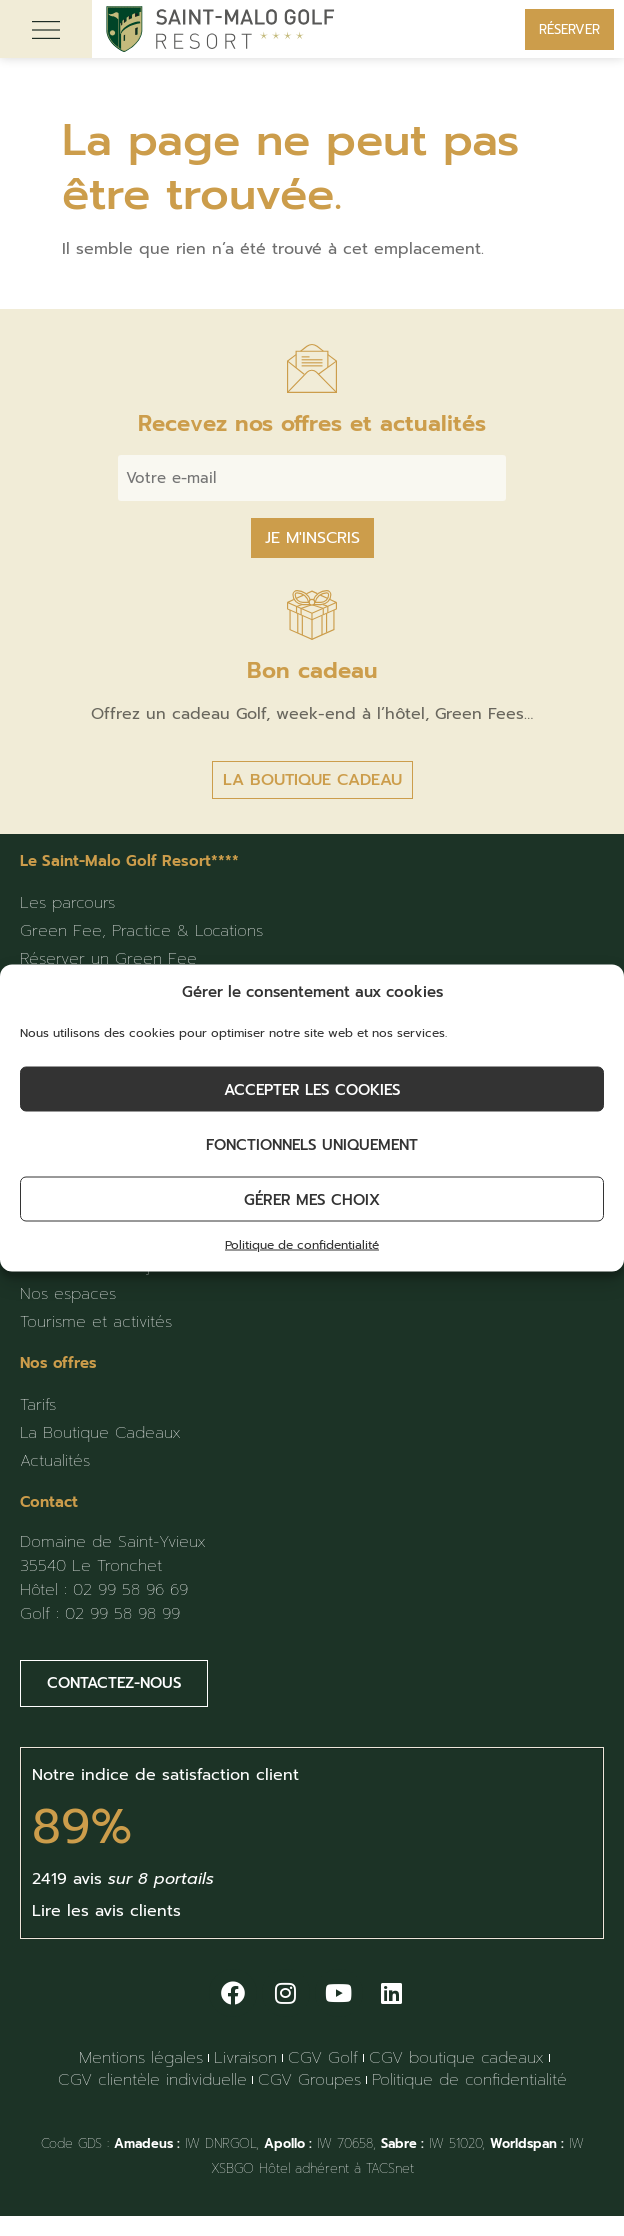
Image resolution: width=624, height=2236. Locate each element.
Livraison (245, 2058)
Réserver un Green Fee (108, 959)
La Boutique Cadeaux (100, 1433)
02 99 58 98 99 (122, 1614)
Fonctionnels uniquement (312, 1144)
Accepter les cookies (312, 1089)
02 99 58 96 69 (130, 1590)
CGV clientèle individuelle (152, 2080)
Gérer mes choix (312, 1199)
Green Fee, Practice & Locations (141, 931)
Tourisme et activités (96, 1322)
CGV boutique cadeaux (456, 2058)
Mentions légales (141, 2058)
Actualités (55, 1461)
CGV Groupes (309, 2080)
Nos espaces (68, 1294)
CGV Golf (323, 2058)
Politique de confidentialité (302, 1245)
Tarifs (38, 1405)
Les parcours (67, 903)
